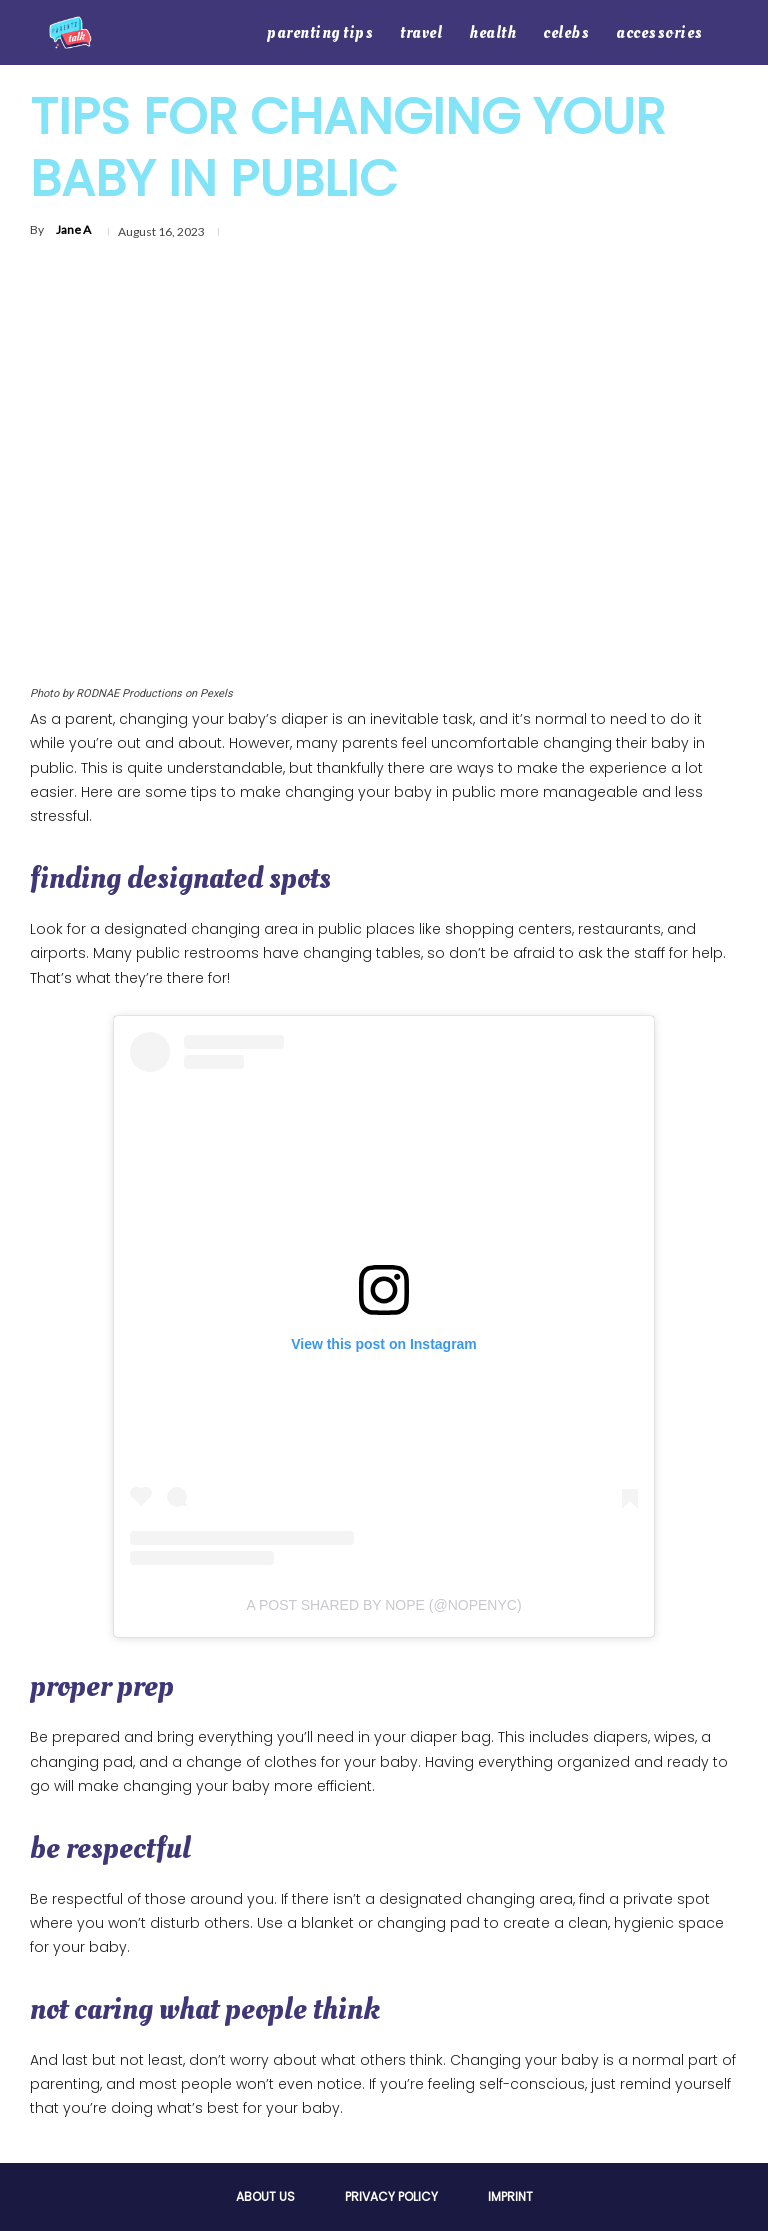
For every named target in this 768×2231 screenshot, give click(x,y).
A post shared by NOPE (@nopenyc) (383, 1605)
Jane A (73, 229)
